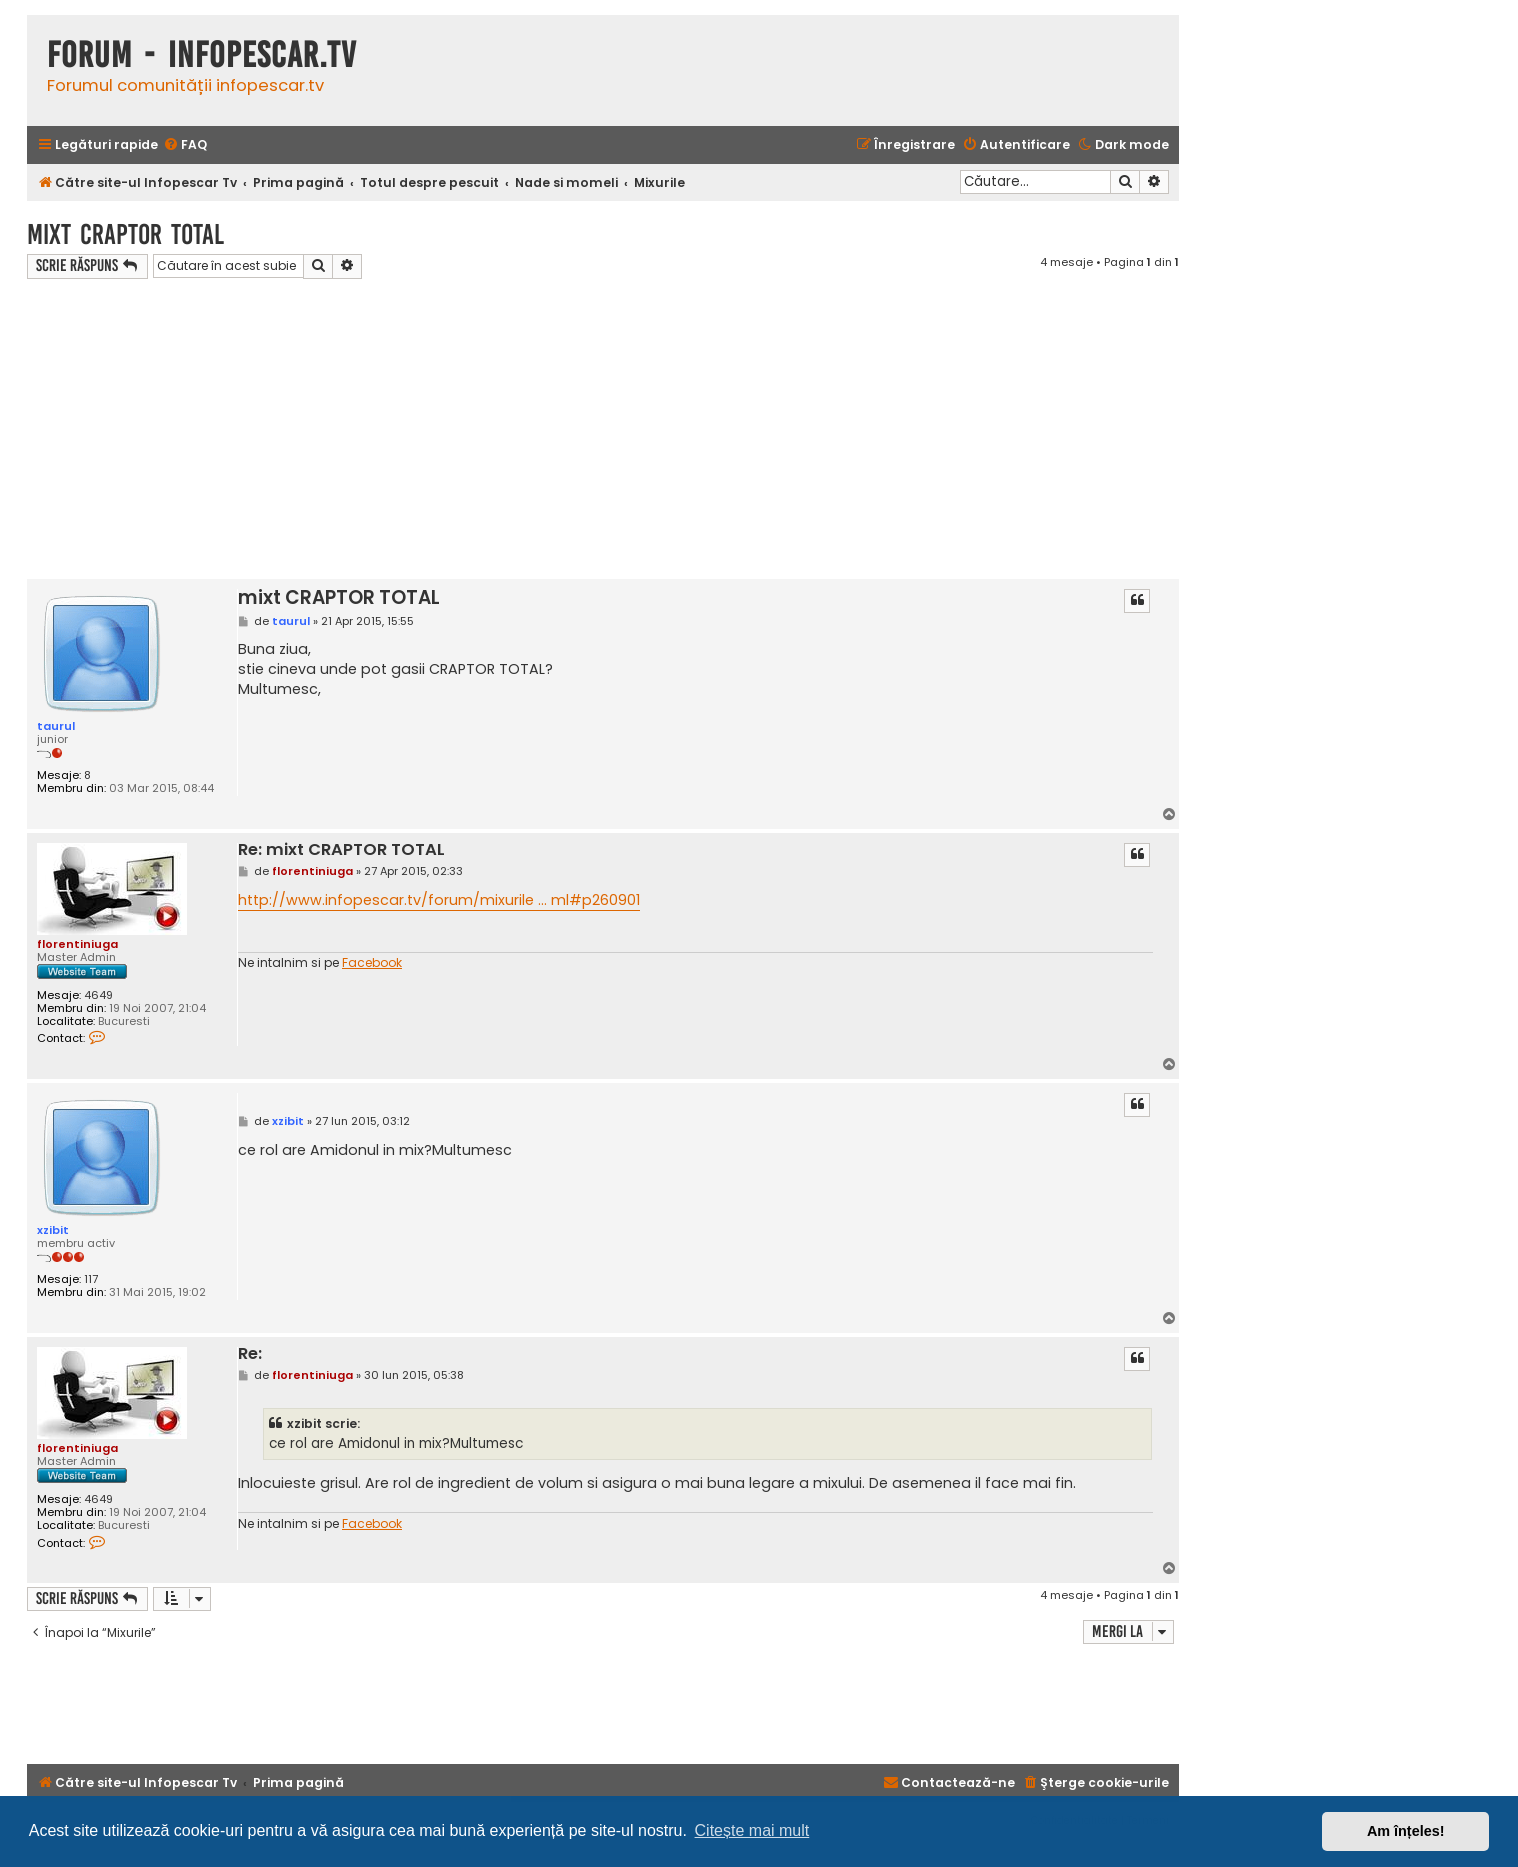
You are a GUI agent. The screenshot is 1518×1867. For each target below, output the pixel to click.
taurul (56, 726)
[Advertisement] (603, 429)
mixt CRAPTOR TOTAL (125, 234)
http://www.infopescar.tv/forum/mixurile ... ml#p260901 (439, 900)
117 (91, 1279)
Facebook (372, 963)
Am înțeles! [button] (1406, 1831)
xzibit (53, 1230)
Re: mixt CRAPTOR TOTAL (341, 850)
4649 (98, 995)
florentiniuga (77, 944)
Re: (250, 1354)
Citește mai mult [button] (752, 1830)
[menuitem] (185, 145)
